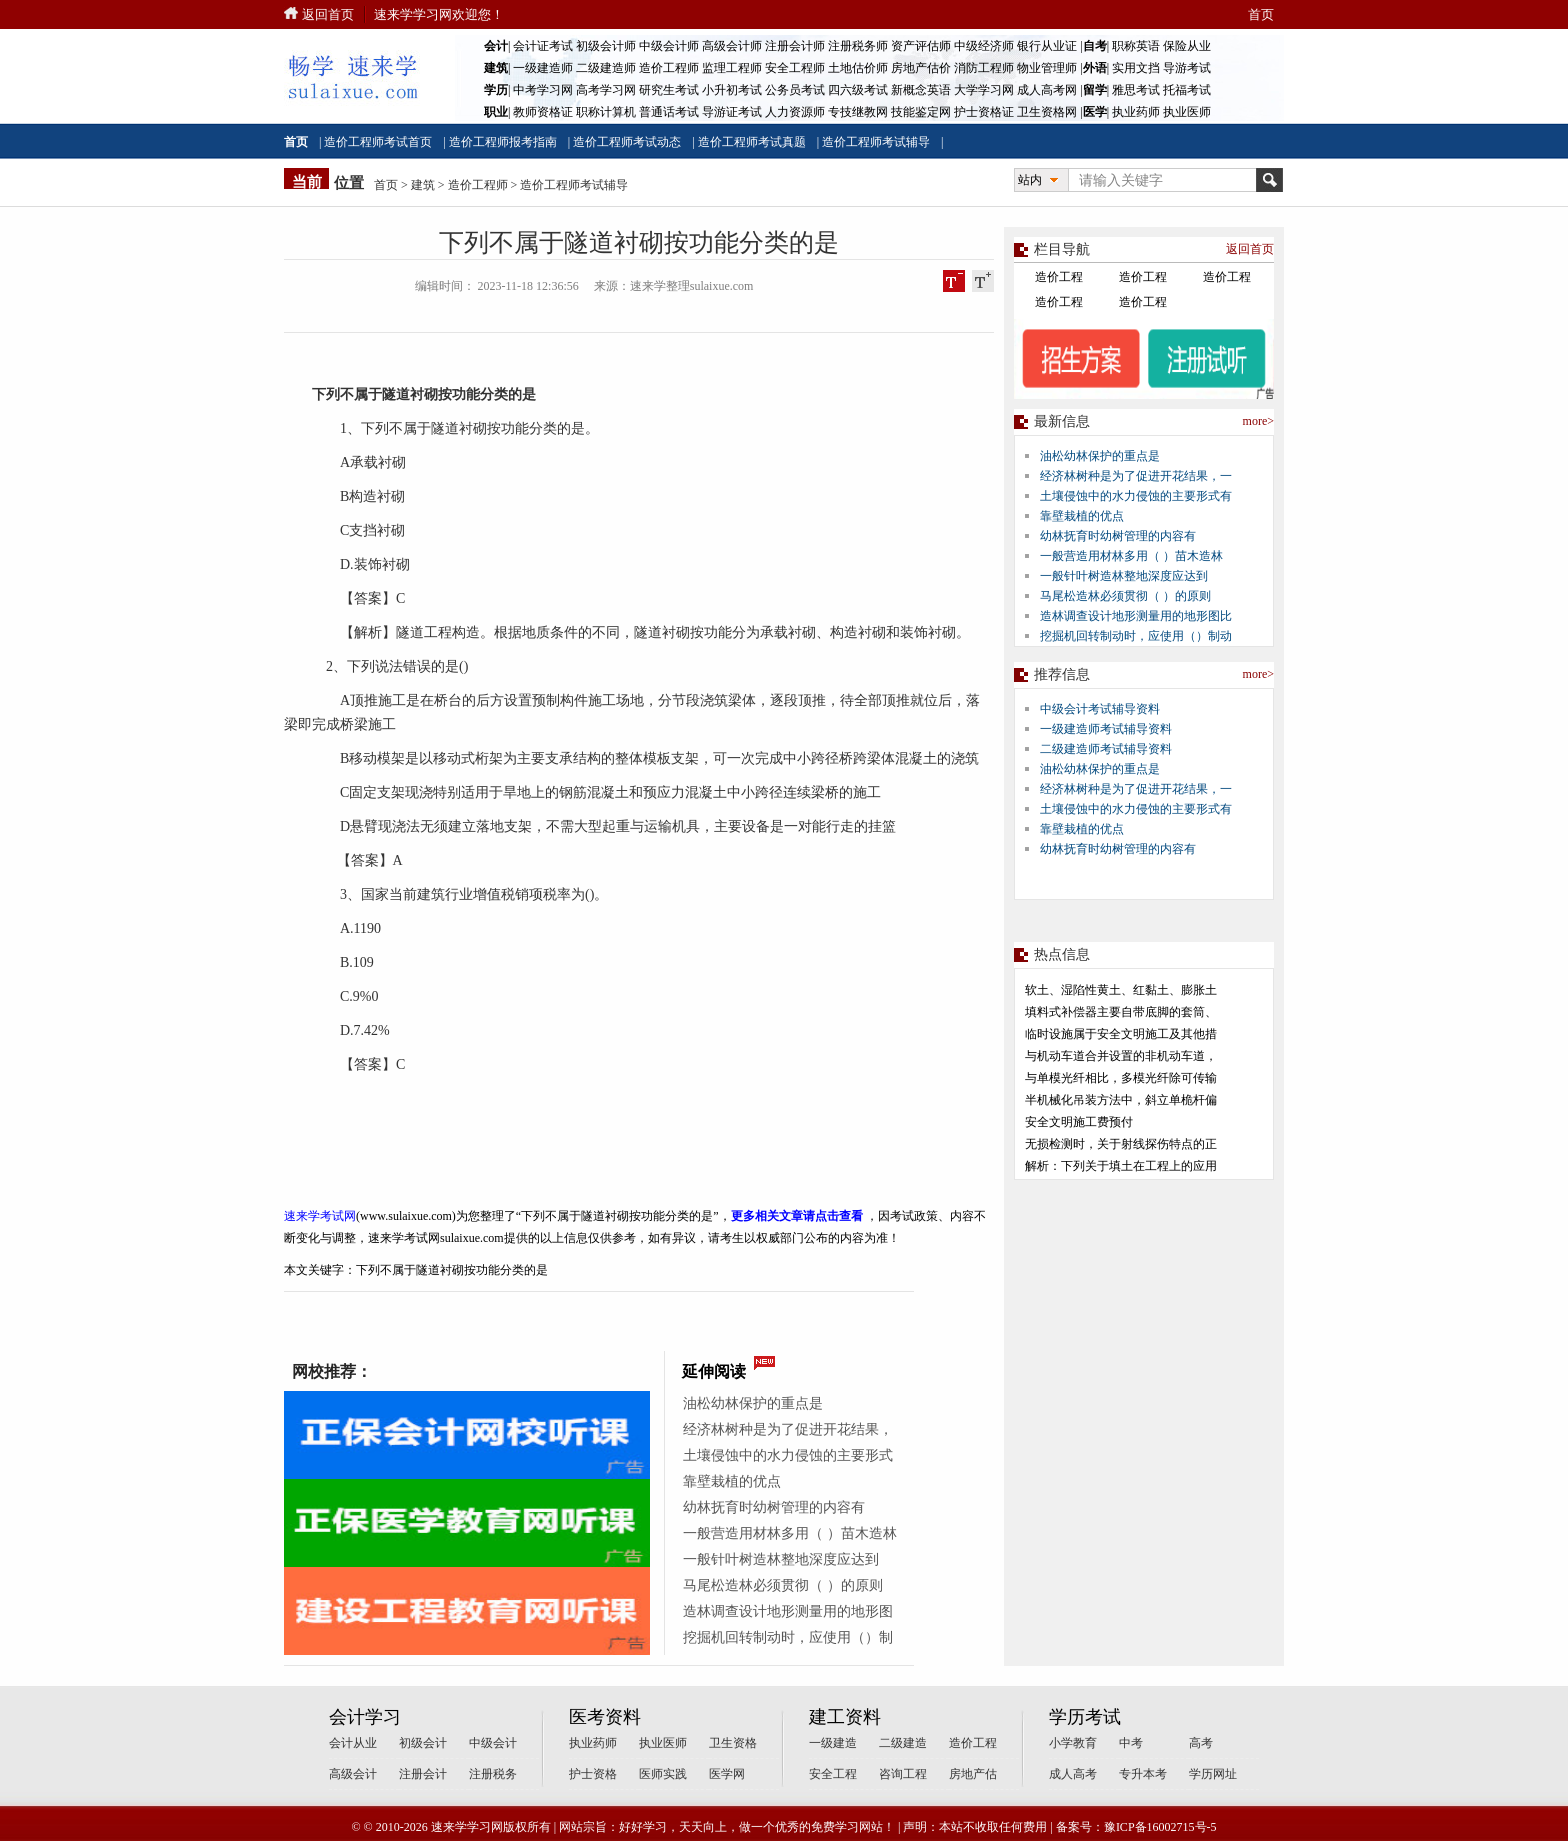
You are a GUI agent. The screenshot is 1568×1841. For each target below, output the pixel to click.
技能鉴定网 (921, 112)
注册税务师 (858, 46)
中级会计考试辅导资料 (1100, 709)
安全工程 (833, 1774)
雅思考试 (1136, 90)
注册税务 (493, 1774)
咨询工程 (903, 1774)
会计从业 (353, 1743)
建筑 (423, 185)
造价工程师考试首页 (378, 142)
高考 (1201, 1743)
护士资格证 (984, 112)
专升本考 (1143, 1774)
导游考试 (1187, 68)
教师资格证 (543, 112)
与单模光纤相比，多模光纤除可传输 (1121, 1078)
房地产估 (973, 1774)
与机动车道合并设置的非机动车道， (1121, 1056)
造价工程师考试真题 (752, 142)
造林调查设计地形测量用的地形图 (788, 1611)
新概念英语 (921, 90)
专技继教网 (858, 112)
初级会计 (423, 1743)
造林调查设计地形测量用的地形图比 (1136, 616)
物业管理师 (1047, 68)
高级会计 (353, 1774)
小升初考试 (732, 90)
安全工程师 (795, 68)
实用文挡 (1136, 68)
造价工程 (1059, 277)
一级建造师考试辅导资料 (1106, 729)
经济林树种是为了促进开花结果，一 (1136, 476)
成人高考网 (1047, 90)
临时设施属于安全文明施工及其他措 (1121, 1034)
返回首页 (328, 14)
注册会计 (423, 1774)
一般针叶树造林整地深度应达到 (781, 1559)
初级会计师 (606, 46)
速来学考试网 (320, 1216)
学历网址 (1213, 1774)
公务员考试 (795, 90)
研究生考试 (669, 90)
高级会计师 (732, 46)
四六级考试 (858, 90)
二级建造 (903, 1743)
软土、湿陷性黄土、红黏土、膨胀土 (1121, 990)
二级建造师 (606, 68)
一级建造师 (543, 68)
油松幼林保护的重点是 (753, 1403)
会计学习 (365, 1717)
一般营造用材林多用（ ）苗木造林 (790, 1533)
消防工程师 (984, 68)
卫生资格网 (1047, 112)
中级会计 (493, 1743)
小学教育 (1073, 1743)
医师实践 (663, 1774)
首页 (1261, 14)
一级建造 (833, 1743)
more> (1258, 421)
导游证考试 (732, 112)
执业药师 (1136, 112)
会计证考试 (543, 46)
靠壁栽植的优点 (732, 1481)
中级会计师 (669, 46)
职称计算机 (606, 112)
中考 (1131, 1743)
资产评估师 (921, 46)
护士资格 (593, 1774)
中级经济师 (984, 46)
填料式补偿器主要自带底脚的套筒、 (1121, 1012)
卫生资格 (733, 1743)
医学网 (727, 1774)
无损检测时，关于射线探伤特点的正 (1121, 1144)
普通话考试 (669, 112)
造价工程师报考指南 (503, 142)
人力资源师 (795, 112)
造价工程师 (669, 68)
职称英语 (1136, 46)
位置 (349, 183)
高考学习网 (606, 90)
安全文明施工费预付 (1079, 1122)
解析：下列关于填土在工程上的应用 (1121, 1166)
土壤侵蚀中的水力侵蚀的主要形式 (788, 1455)
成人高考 (1073, 1774)
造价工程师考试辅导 (876, 142)
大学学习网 (984, 90)
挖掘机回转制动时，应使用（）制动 (1136, 636)
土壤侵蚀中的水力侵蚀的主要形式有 (1136, 496)
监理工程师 (732, 68)
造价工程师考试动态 (627, 142)
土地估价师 (858, 68)
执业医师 (1187, 112)
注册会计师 (795, 46)
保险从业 (1187, 46)
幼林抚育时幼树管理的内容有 (774, 1507)
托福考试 (1187, 90)
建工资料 (845, 1717)
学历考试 (1085, 1717)
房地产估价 (921, 68)
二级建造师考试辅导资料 (1106, 749)
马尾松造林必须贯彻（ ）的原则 (783, 1585)
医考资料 (605, 1717)
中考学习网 (543, 90)
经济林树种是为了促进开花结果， (788, 1429)
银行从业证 (1047, 46)
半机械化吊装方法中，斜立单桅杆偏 (1121, 1100)
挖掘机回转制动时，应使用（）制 (788, 1637)
